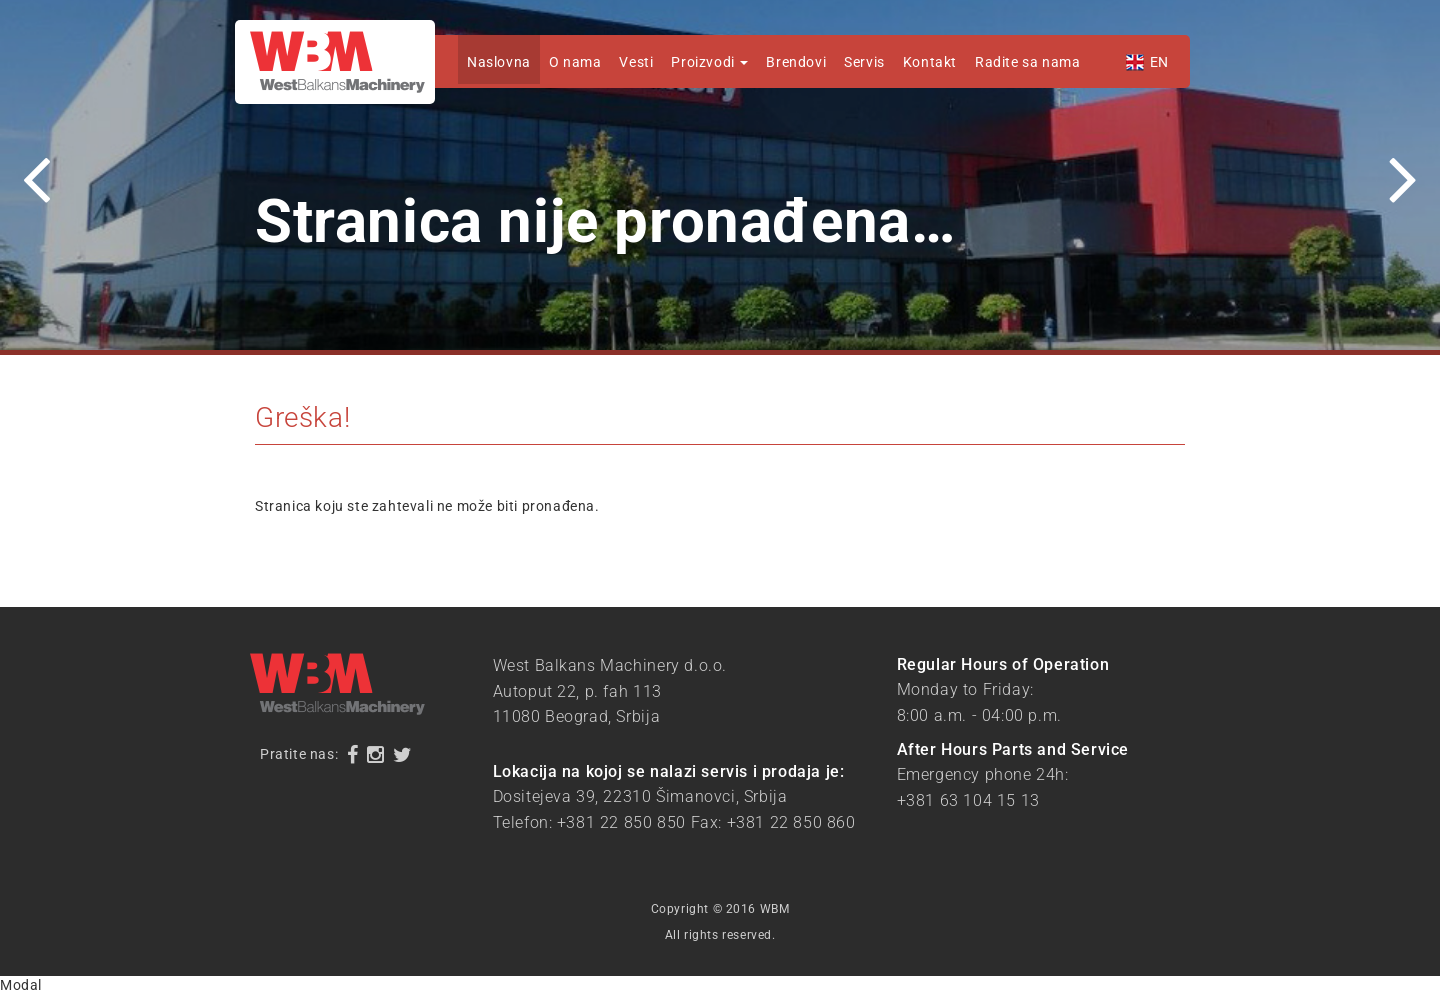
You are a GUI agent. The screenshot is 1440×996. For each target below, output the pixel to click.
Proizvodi (709, 62)
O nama (575, 62)
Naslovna (499, 62)
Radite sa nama (1027, 62)
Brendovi (796, 62)
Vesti (636, 62)
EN (1159, 62)
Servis (864, 62)
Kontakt (930, 62)
